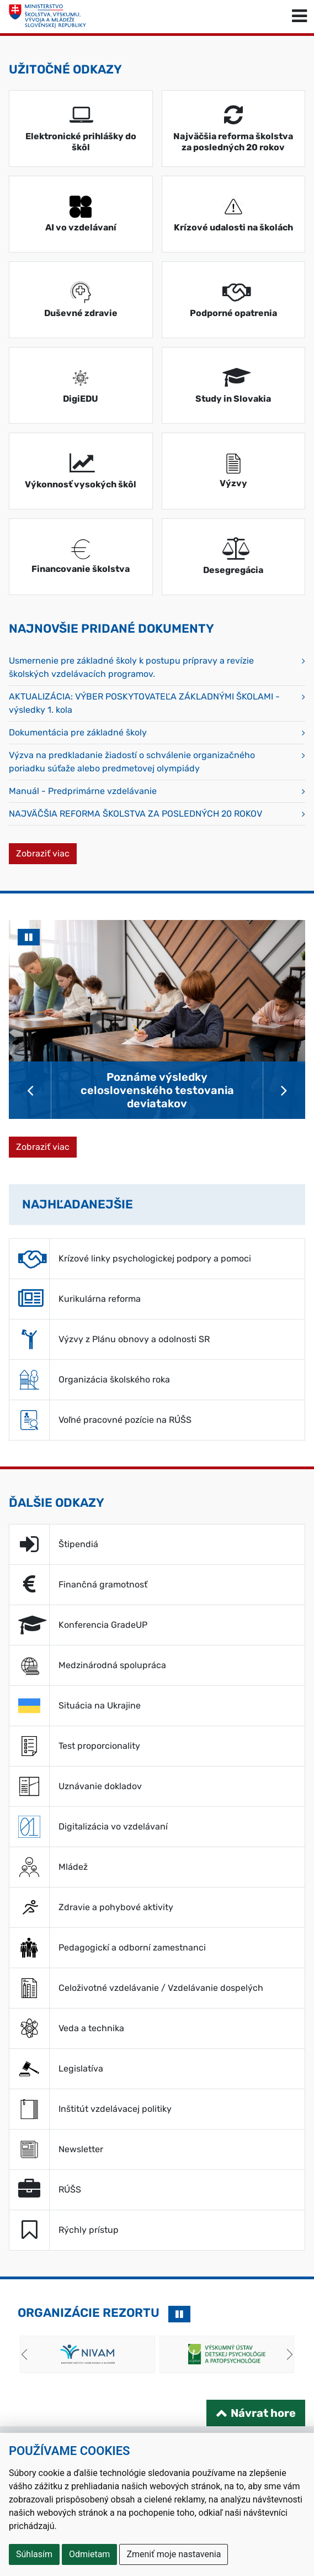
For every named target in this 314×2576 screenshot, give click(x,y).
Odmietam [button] (89, 2554)
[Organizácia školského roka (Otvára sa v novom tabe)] (157, 1379)
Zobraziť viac (46, 853)
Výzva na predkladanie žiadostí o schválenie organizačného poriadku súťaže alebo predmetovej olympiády (132, 762)
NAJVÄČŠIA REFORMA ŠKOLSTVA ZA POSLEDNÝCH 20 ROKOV (135, 813)
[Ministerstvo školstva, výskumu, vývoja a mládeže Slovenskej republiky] (47, 16)
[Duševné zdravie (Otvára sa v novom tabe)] (81, 299)
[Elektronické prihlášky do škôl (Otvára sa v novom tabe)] (81, 128)
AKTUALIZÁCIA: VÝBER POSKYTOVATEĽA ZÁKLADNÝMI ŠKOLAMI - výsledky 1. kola (144, 703)
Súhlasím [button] (34, 2554)
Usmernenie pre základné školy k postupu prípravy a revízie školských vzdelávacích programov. (131, 667)
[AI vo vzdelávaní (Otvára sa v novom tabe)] (81, 214)
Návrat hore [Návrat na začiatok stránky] (263, 2413)
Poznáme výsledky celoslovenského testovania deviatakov (157, 1090)
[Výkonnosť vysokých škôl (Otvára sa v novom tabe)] (81, 471)
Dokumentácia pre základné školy (78, 732)
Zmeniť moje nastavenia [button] (173, 2554)
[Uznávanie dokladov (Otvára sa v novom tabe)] (157, 1786)
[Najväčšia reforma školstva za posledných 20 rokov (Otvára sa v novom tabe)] (234, 128)
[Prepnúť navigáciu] (299, 16)
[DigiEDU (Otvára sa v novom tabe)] (81, 385)
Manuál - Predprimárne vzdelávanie (83, 791)
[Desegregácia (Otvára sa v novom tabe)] (234, 556)
